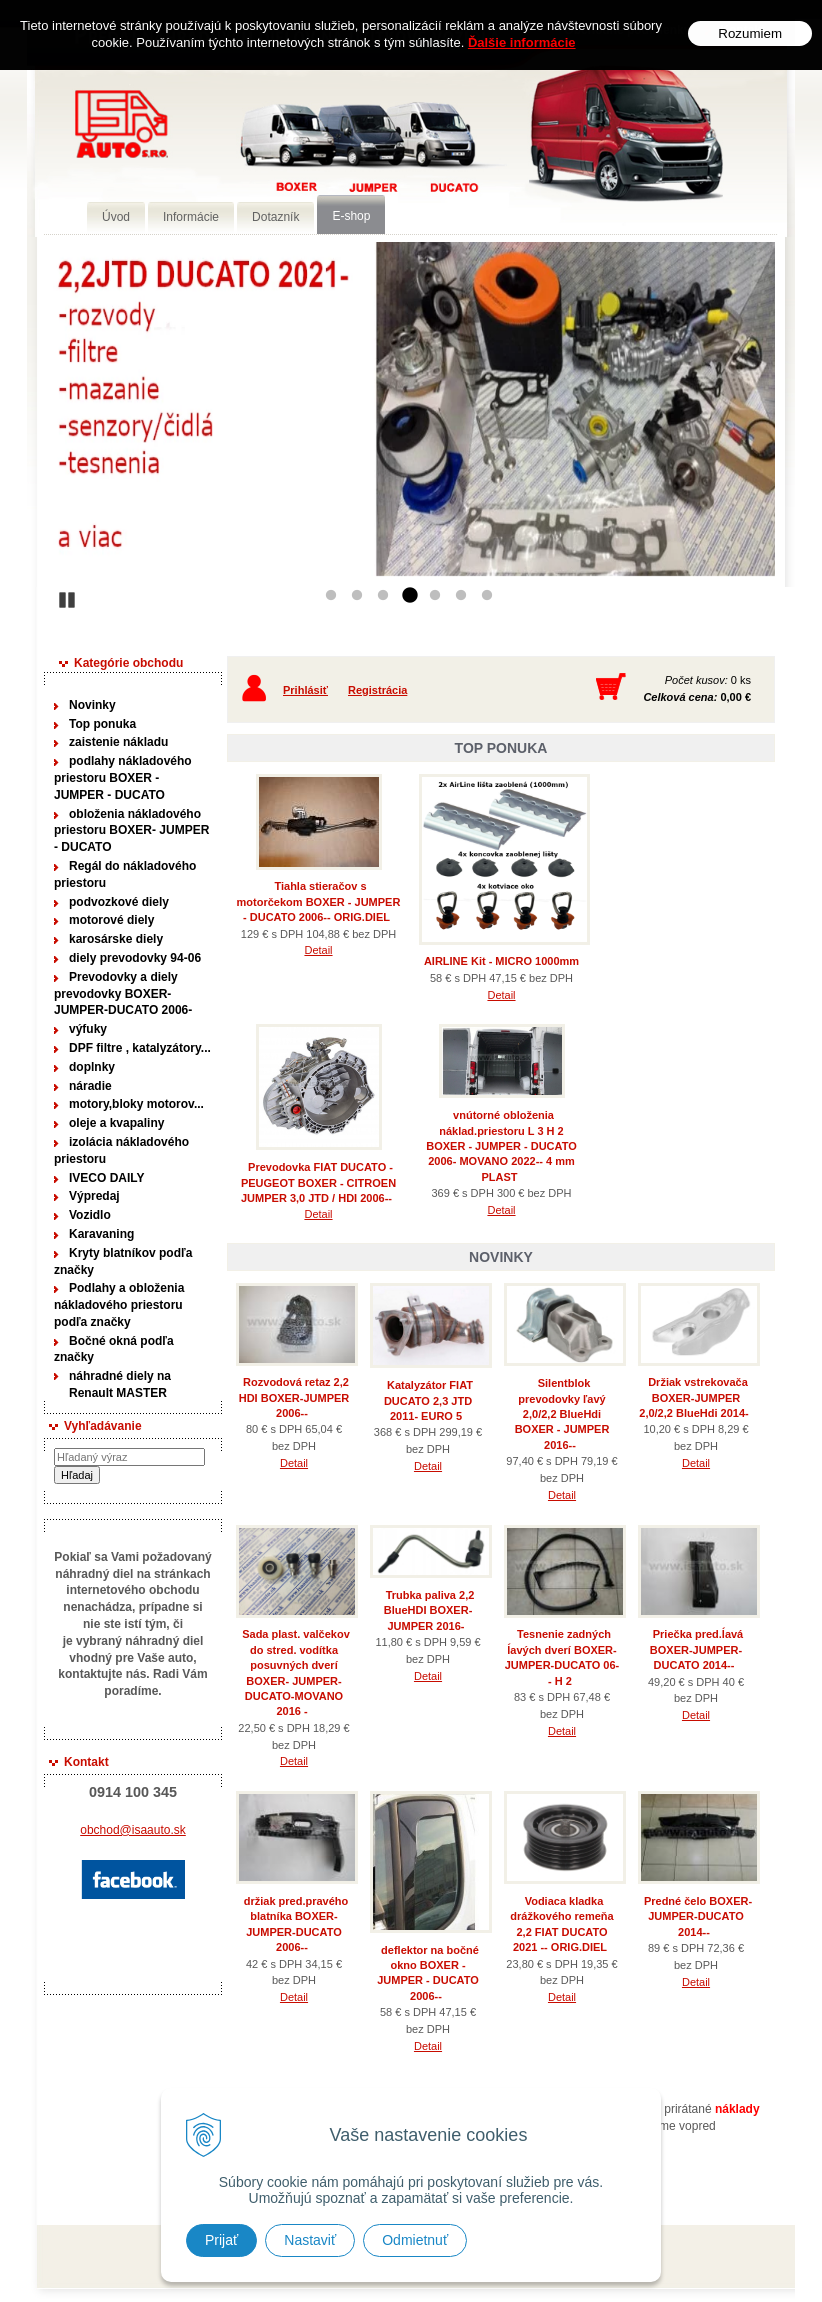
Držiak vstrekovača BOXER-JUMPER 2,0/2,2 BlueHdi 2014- (693, 1397)
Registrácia (377, 690)
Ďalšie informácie (522, 42)
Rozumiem (750, 33)
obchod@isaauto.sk (133, 1830)
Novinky (92, 705)
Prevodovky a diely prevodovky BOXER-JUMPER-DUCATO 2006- (123, 994)
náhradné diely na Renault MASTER (120, 1384)
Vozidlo (90, 1215)
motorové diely (111, 920)
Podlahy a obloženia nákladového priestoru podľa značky (119, 1305)
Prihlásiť (305, 690)
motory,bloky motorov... (136, 1104)
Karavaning (101, 1234)
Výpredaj (94, 1196)
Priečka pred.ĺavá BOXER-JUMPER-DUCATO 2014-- (696, 1649)
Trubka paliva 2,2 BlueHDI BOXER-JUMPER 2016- (429, 1610)
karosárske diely (116, 939)
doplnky (92, 1067)
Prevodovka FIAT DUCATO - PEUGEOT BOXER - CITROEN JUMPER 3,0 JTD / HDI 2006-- (318, 1182)
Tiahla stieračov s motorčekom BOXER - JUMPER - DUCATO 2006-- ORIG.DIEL (319, 901)
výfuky (88, 1029)
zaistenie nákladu (118, 742)
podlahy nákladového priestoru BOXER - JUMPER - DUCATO (123, 778)
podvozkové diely (119, 902)
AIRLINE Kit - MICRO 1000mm (501, 961)
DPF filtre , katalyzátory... (140, 1048)
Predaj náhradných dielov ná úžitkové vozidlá (325, 156)
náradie (90, 1086)
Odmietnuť (415, 2240)
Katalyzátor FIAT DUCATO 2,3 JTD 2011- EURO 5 (428, 1400)
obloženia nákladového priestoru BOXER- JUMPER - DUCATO (131, 831)
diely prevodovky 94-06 (135, 958)
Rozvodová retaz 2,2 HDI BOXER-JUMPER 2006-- (294, 1397)
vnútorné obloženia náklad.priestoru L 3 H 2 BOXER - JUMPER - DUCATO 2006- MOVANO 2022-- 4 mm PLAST (501, 1146)
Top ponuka (102, 724)
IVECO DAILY (107, 1178)
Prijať (221, 2240)
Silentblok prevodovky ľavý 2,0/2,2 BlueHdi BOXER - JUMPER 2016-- (562, 1414)
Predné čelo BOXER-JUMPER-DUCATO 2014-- (698, 1916)
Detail (318, 950)
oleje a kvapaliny (116, 1123)
